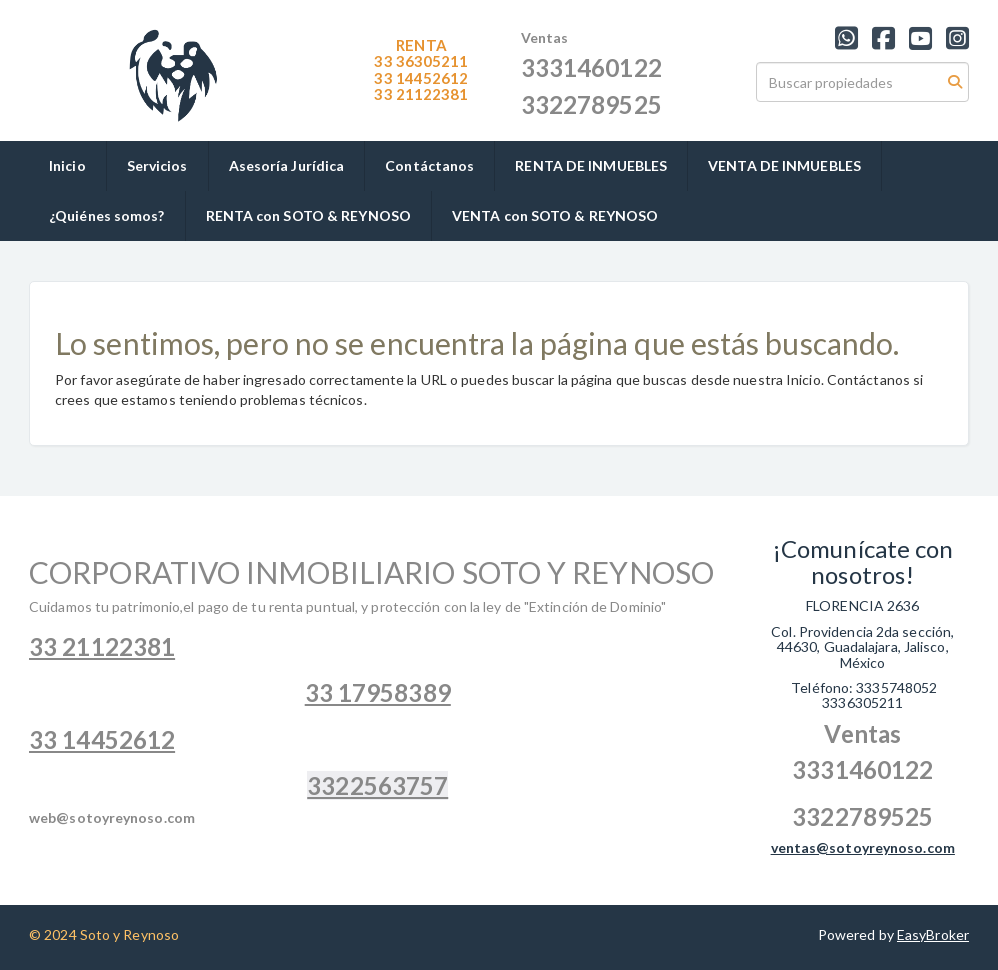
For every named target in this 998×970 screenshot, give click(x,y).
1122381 (421, 94)
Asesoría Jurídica (287, 165)
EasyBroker (933, 934)
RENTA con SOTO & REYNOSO (308, 215)
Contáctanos (429, 165)
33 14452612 (421, 78)
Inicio (67, 165)
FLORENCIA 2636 (862, 605)
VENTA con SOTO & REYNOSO (555, 215)
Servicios (157, 165)
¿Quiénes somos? (107, 215)
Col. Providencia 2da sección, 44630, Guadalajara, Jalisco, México (862, 647)
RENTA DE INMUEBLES (591, 165)
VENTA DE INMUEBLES (784, 165)
